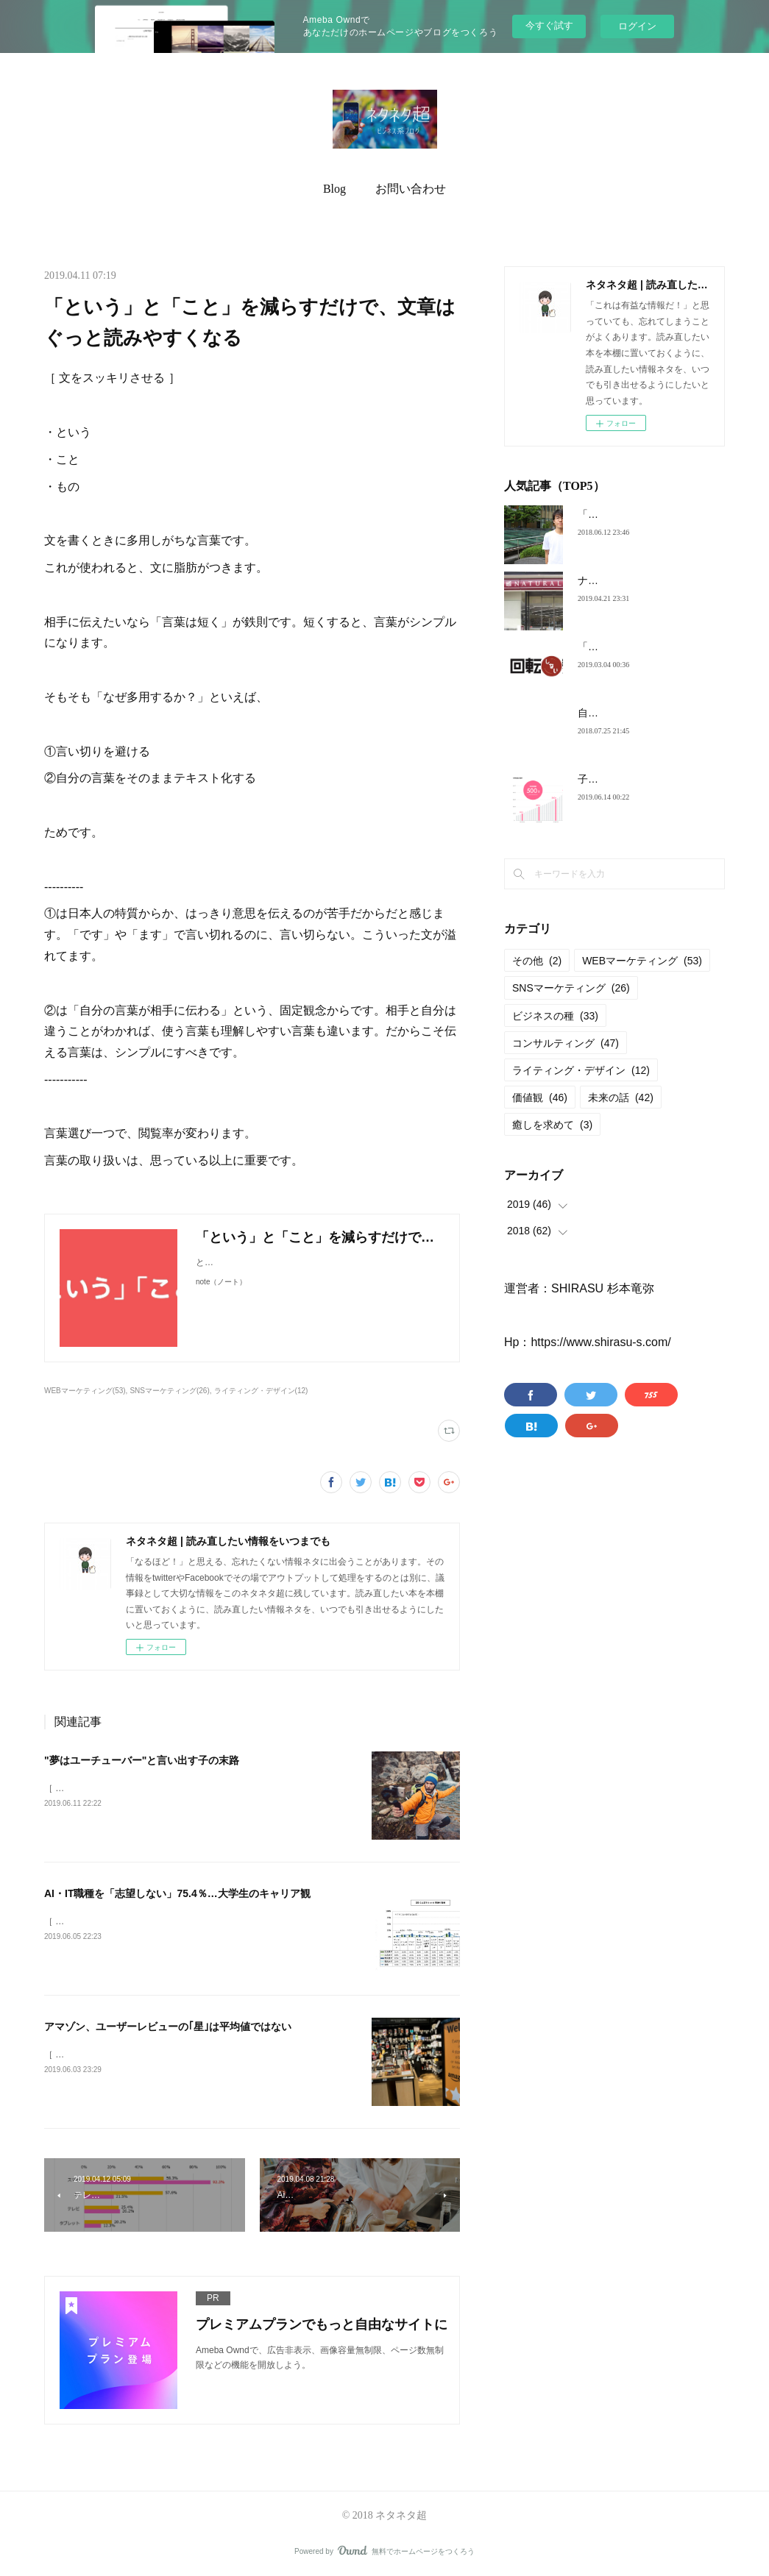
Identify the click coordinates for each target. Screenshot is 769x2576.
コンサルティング (565, 1043)
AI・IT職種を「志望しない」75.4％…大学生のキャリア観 (177, 1893)
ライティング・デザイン (581, 1070)
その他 (536, 961)
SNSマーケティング (571, 988)
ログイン (637, 26)
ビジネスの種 (555, 1016)
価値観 (539, 1097)
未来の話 (620, 1097)
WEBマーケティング (642, 961)
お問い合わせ (410, 188)
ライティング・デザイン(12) (261, 1391)
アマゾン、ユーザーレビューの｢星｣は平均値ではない (167, 2026)
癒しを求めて (552, 1125)
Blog (334, 188)
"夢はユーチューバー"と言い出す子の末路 (141, 1760)
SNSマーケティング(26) (169, 1391)
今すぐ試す (549, 25)
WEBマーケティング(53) (85, 1391)
